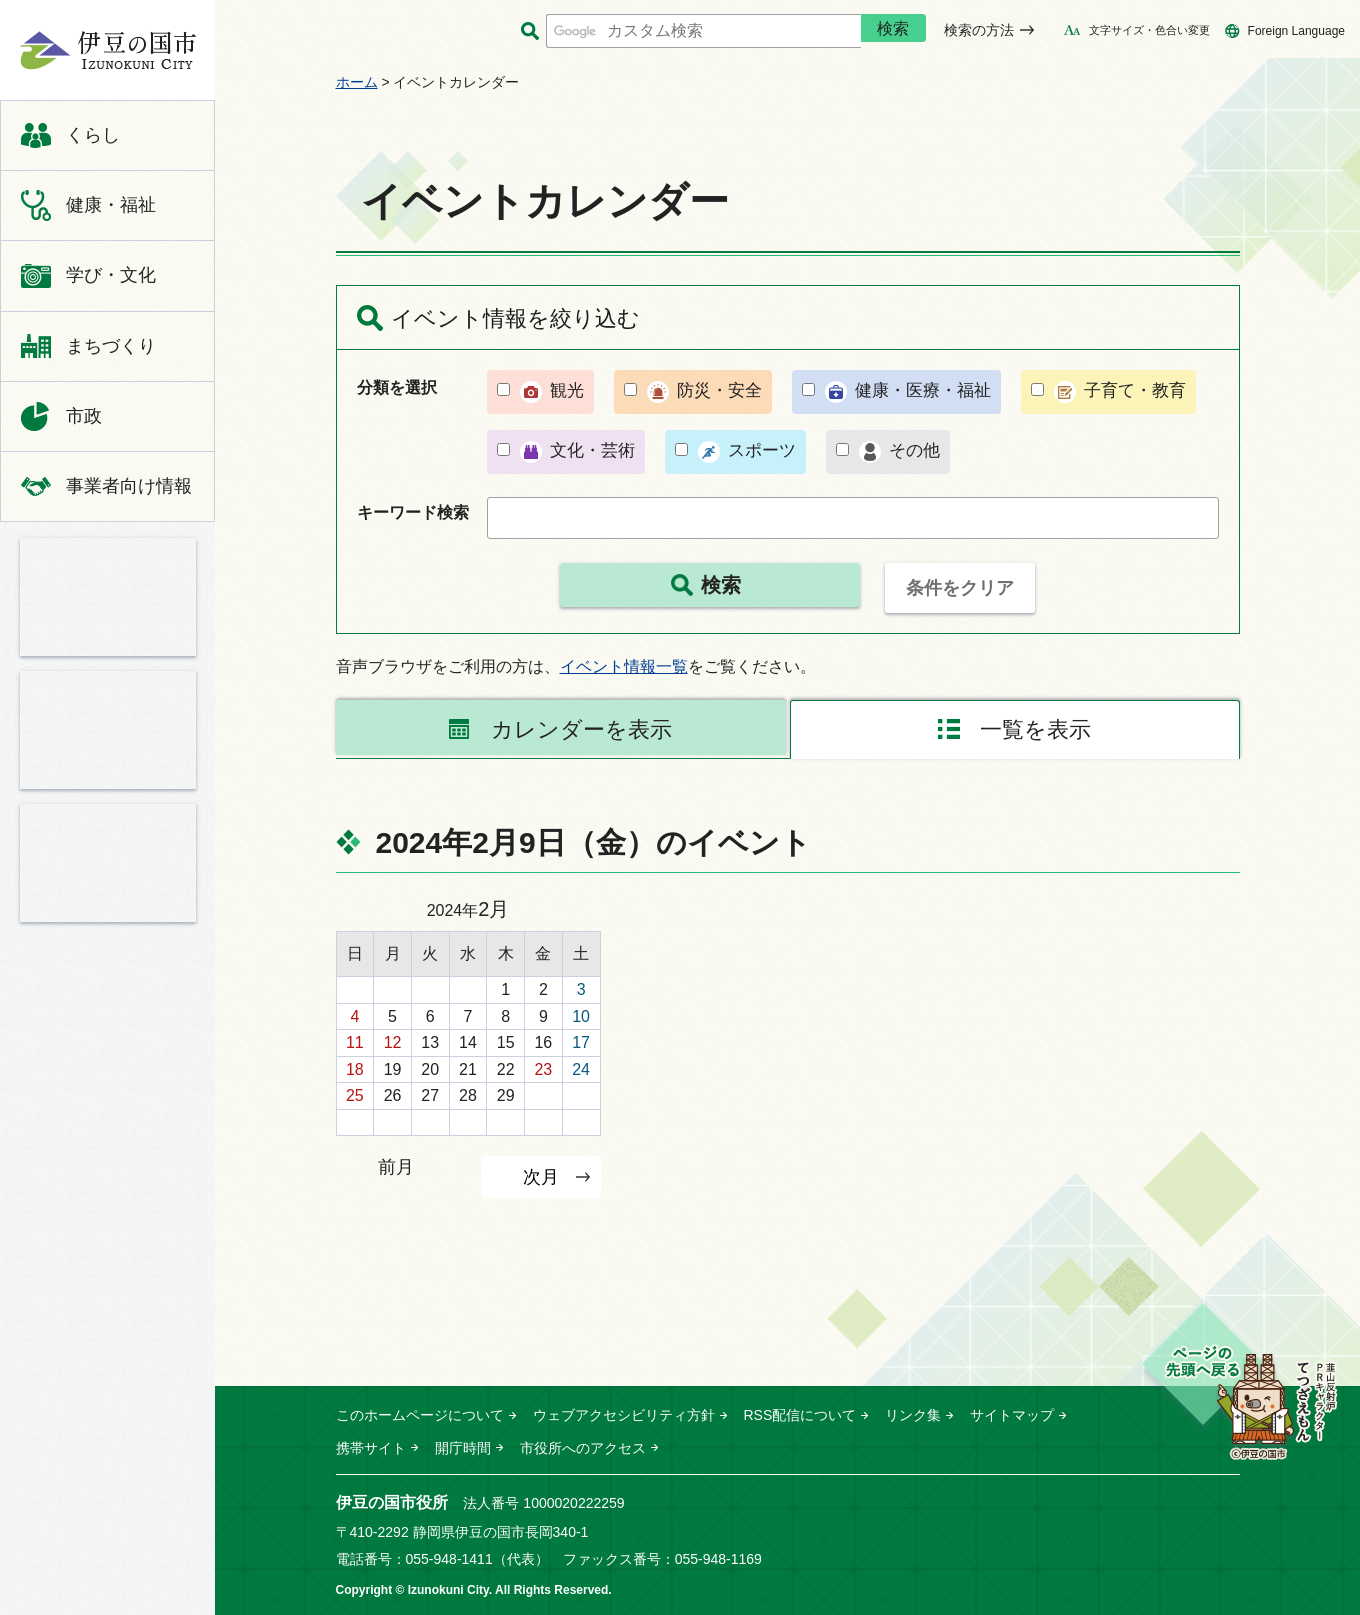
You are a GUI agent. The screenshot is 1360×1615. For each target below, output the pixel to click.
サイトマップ (1012, 1415)
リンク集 (913, 1415)
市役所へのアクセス (583, 1448)
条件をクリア (960, 588)
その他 (914, 450)
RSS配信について (800, 1415)
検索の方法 (979, 30)
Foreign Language (1296, 31)
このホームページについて (420, 1415)
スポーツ (762, 450)
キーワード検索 (413, 512)
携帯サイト (371, 1448)
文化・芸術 (592, 450)
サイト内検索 (530, 31)
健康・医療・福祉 (923, 390)
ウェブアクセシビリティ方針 (624, 1415)
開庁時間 (463, 1448)
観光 (567, 390)
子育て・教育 (1135, 390)
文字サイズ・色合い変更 (1149, 30)
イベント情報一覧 (624, 666)
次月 (541, 1176)
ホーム (357, 82)
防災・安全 (719, 390)
